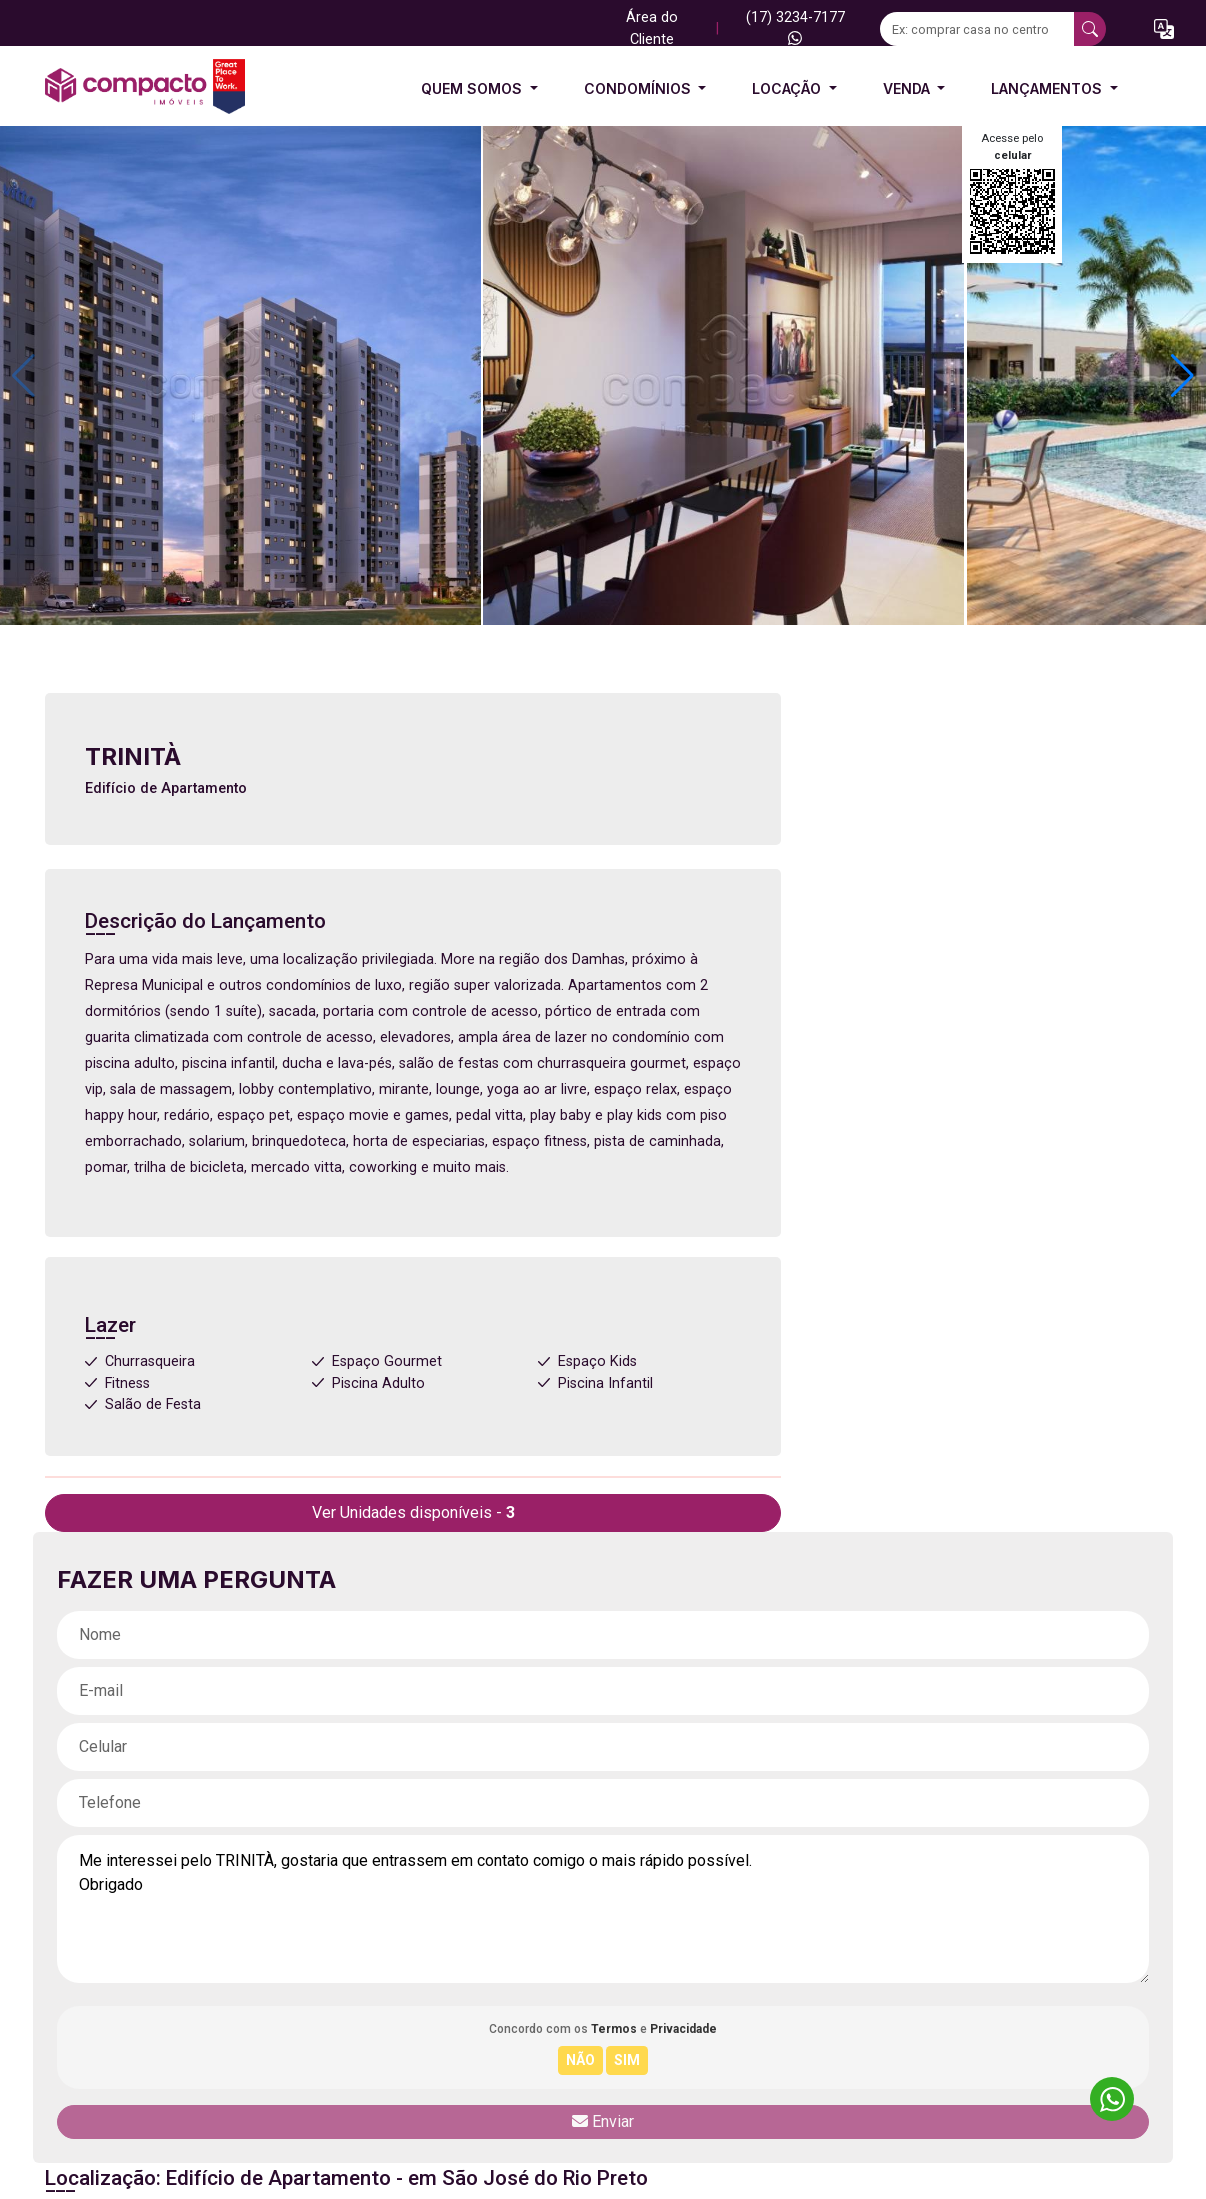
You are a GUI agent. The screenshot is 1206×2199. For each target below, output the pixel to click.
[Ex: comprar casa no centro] (977, 29)
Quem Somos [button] (473, 88)
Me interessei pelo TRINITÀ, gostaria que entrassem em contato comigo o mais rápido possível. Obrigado (603, 1909)
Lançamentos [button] (1048, 88)
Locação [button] (788, 88)
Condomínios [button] (639, 88)
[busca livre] (1090, 29)
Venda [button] (908, 88)
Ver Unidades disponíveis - (413, 1512)
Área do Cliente (652, 28)
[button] (1164, 28)
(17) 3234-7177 (795, 27)
